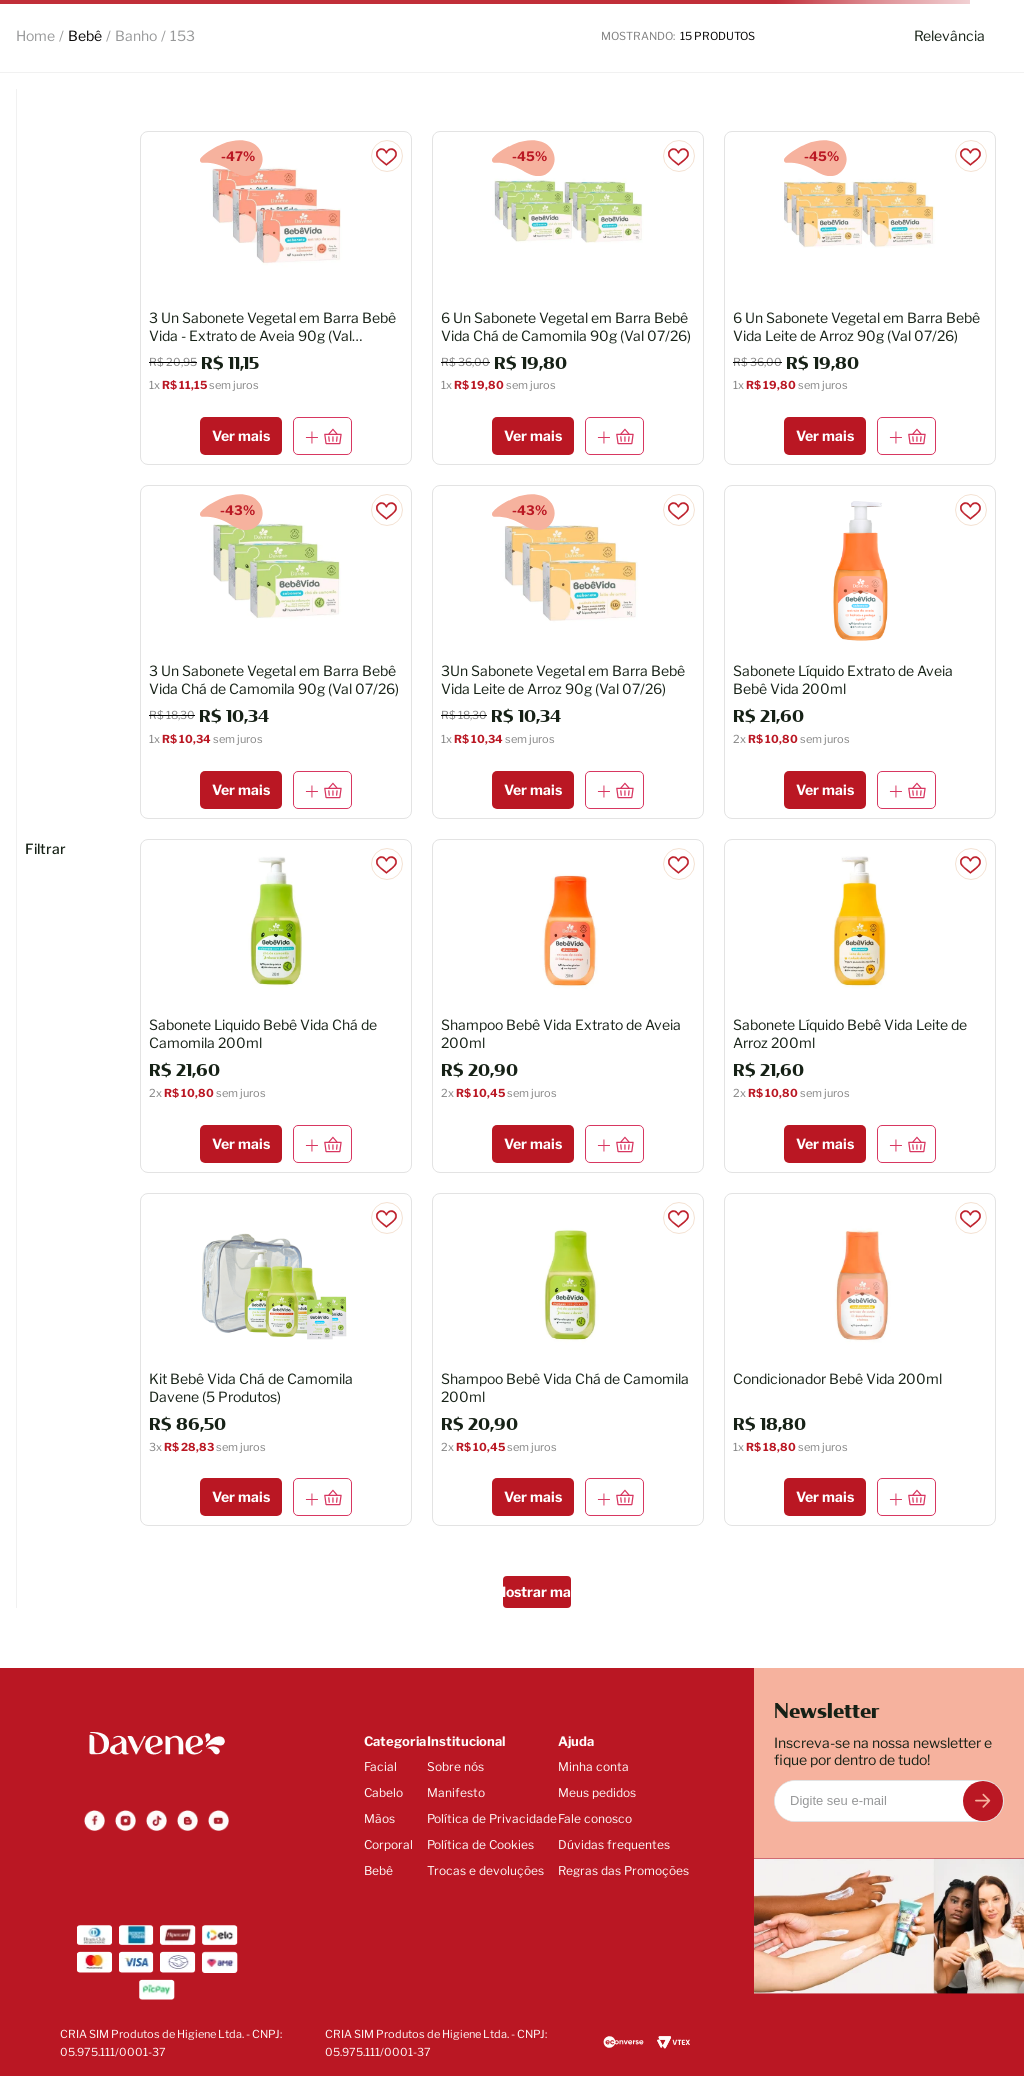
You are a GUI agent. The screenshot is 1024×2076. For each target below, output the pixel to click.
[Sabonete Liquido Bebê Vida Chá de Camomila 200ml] (276, 1006)
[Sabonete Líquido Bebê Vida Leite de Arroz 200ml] (860, 1006)
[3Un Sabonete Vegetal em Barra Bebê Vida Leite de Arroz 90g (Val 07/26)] (568, 652)
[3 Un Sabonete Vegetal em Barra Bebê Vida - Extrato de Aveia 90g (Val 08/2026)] (276, 298)
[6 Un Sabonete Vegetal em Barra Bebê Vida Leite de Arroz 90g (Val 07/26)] (860, 298)
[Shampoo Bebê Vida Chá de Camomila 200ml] (568, 1360)
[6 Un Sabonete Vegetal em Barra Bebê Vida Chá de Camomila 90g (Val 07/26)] (568, 298)
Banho (136, 35)
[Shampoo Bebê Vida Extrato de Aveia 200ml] (568, 1006)
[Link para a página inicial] (35, 36)
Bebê (85, 35)
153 (182, 35)
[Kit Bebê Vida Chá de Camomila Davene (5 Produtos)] (276, 1360)
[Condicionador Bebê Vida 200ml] (860, 1360)
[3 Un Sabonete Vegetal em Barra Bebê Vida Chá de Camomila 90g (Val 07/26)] (276, 652)
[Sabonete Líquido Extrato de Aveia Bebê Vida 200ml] (860, 652)
